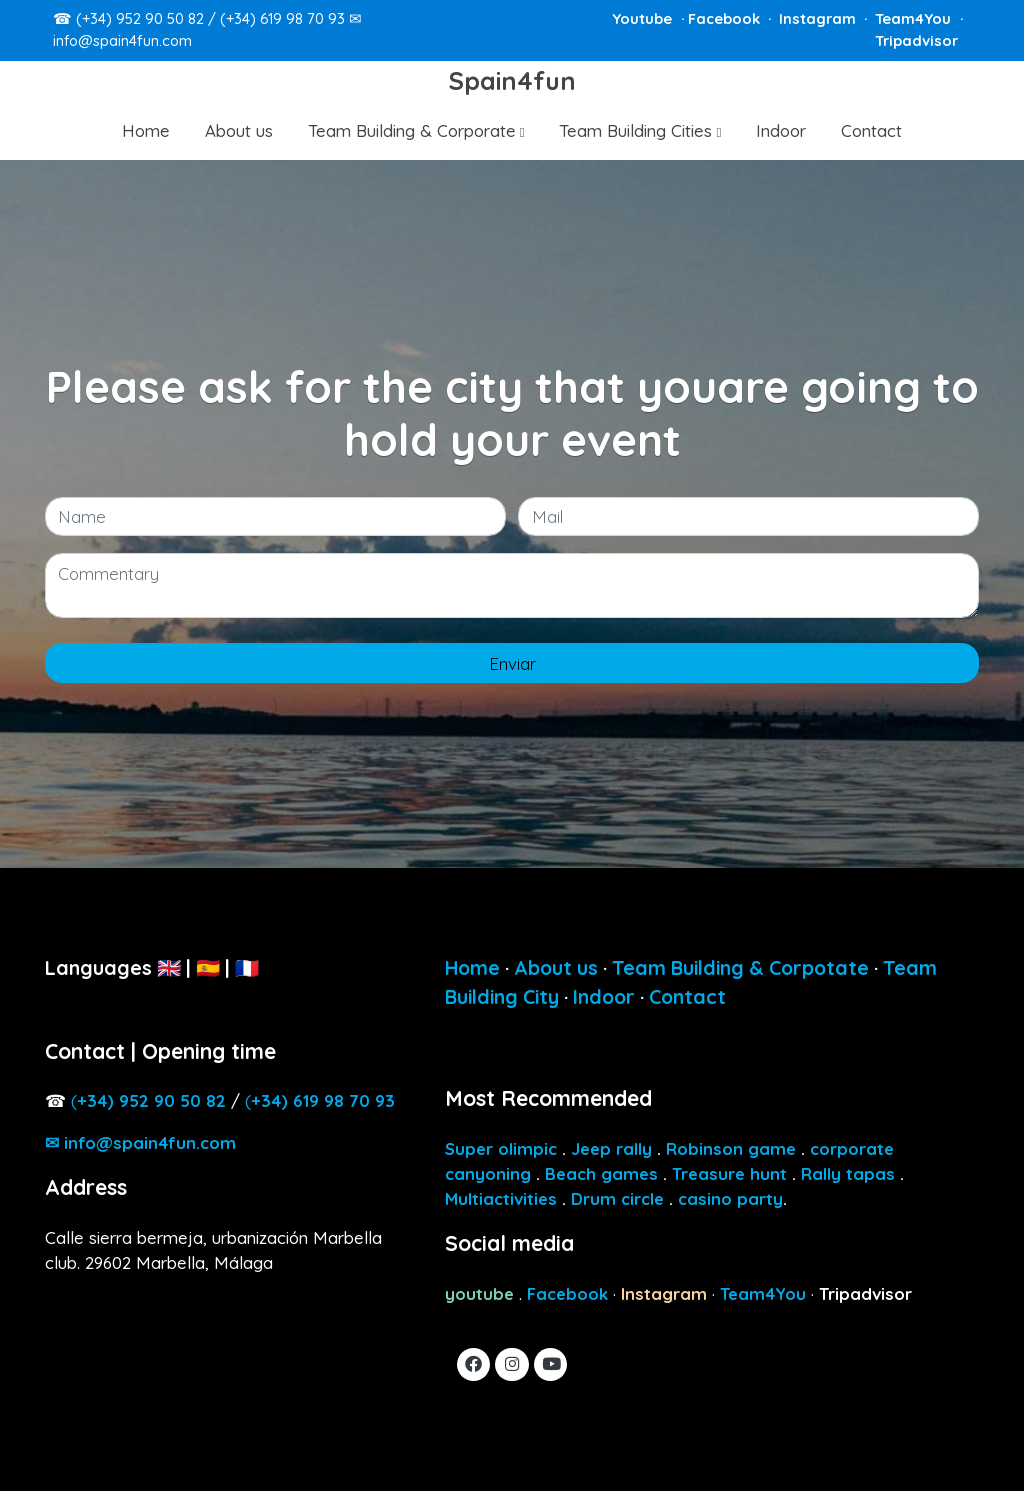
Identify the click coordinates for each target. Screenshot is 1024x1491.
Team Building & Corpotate (740, 967)
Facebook (726, 18)
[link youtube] (552, 1362)
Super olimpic (501, 1148)
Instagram (819, 18)
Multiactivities (501, 1198)
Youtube (644, 18)
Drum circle (617, 1198)
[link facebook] (474, 1362)
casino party (730, 1198)
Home (472, 967)
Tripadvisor (916, 40)
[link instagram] (512, 1362)
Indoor (604, 996)
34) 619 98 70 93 (323, 1100)
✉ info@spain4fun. (140, 1142)
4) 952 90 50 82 (151, 1100)
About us (556, 967)
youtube (479, 1293)
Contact (687, 996)
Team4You (915, 18)
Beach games (601, 1173)
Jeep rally (611, 1148)
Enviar (512, 663)
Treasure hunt (729, 1173)
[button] (416, 130)
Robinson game (731, 1148)
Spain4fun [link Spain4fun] (512, 81)
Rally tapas (848, 1173)
